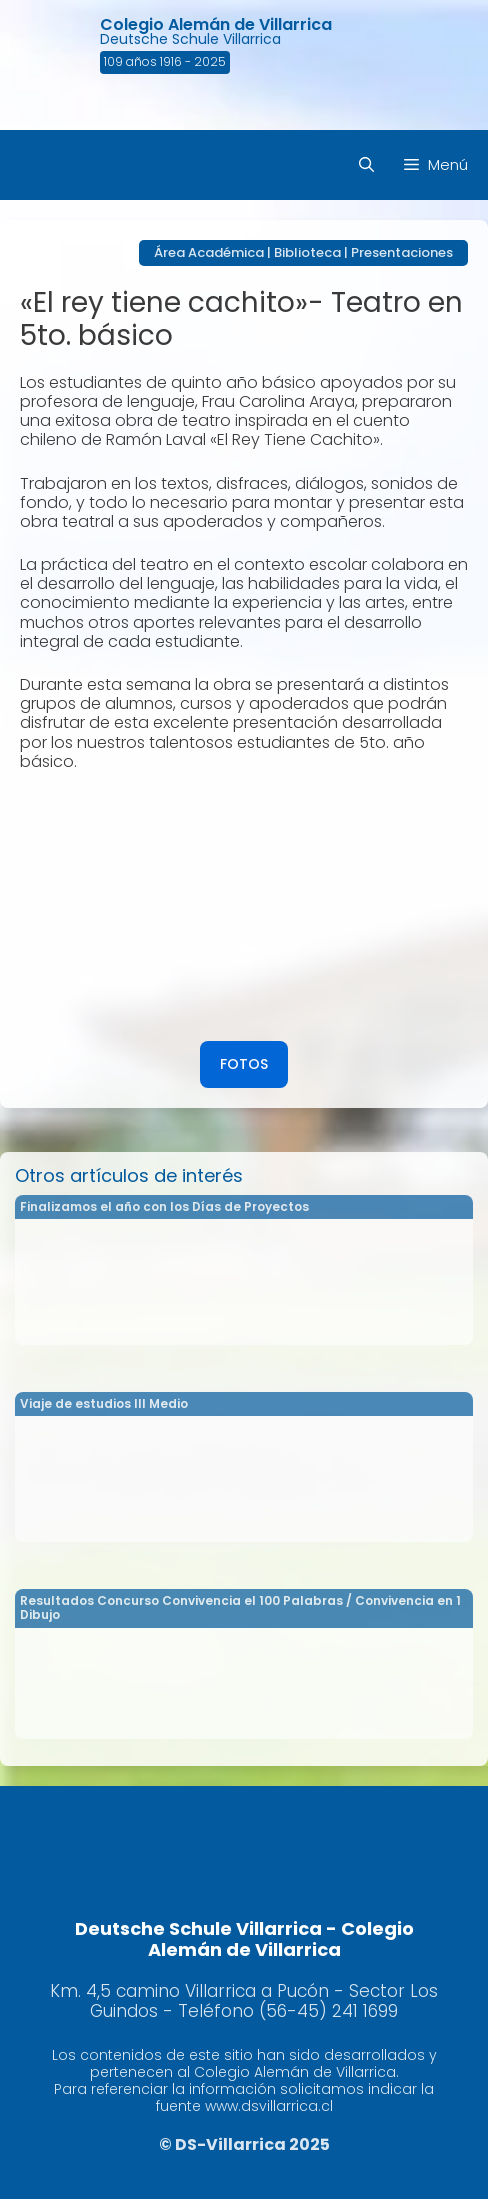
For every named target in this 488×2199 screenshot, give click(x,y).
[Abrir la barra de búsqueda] (366, 165)
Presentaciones (402, 252)
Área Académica (209, 252)
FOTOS (244, 1064)
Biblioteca (307, 252)
